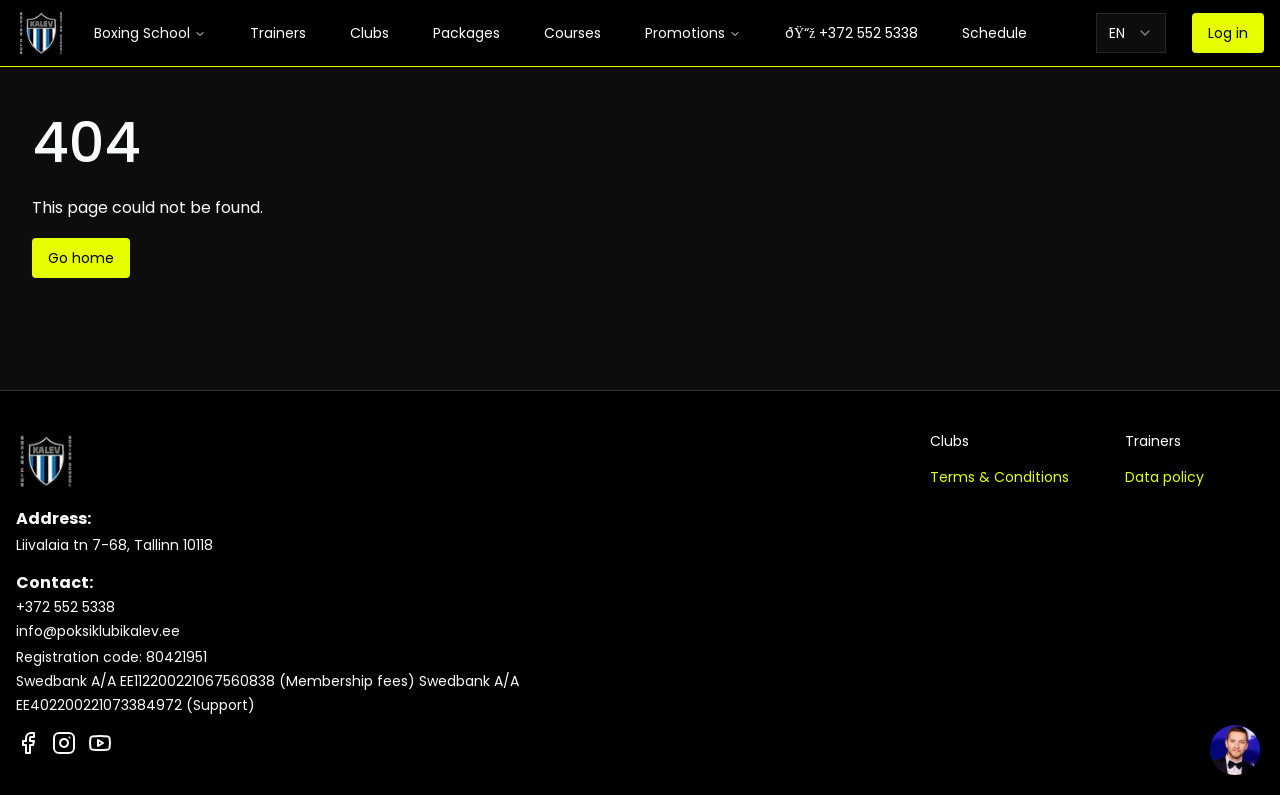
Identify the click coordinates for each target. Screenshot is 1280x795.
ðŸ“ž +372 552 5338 (851, 33)
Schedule (994, 33)
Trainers (278, 33)
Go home (81, 258)
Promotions (693, 33)
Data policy (1164, 477)
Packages (466, 33)
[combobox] (1131, 33)
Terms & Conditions (999, 477)
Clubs (369, 33)
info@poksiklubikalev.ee (98, 631)
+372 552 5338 (65, 607)
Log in (1228, 33)
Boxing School (150, 33)
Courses (572, 33)
